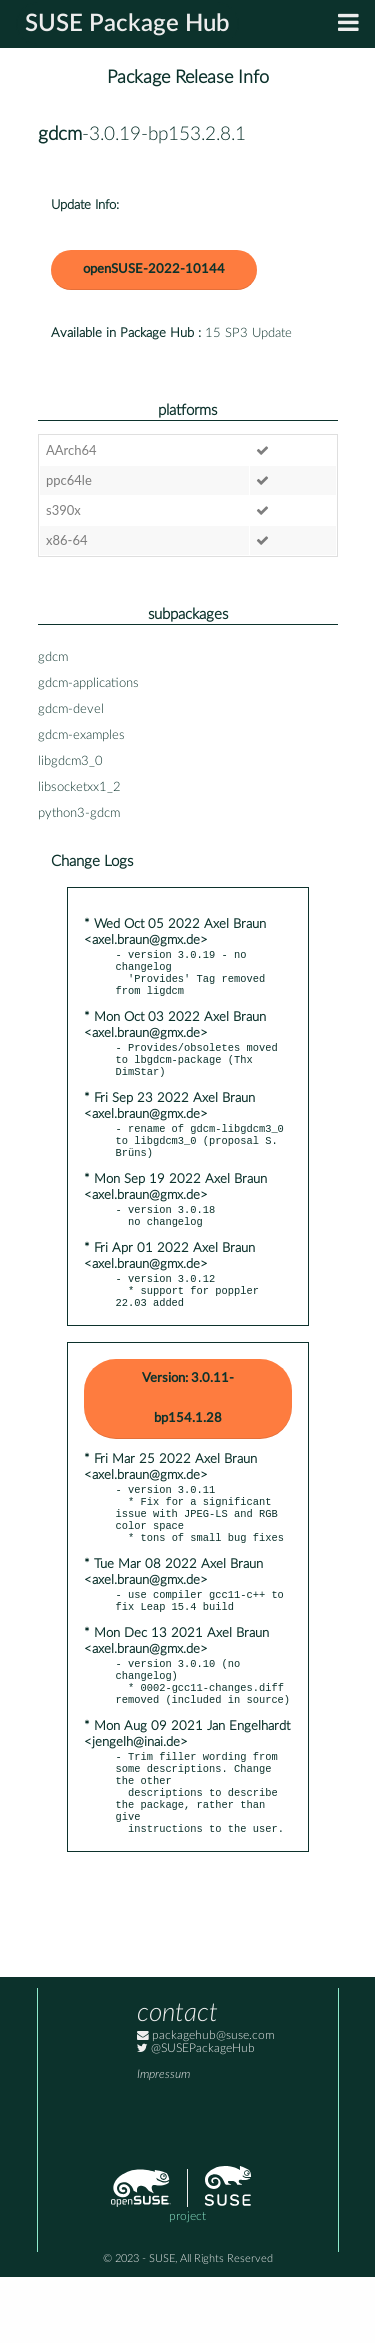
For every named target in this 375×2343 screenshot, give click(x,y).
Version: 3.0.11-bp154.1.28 (188, 1428)
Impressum (163, 2140)
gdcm (60, 134)
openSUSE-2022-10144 (154, 269)
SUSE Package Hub (127, 24)
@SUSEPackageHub (196, 2114)
